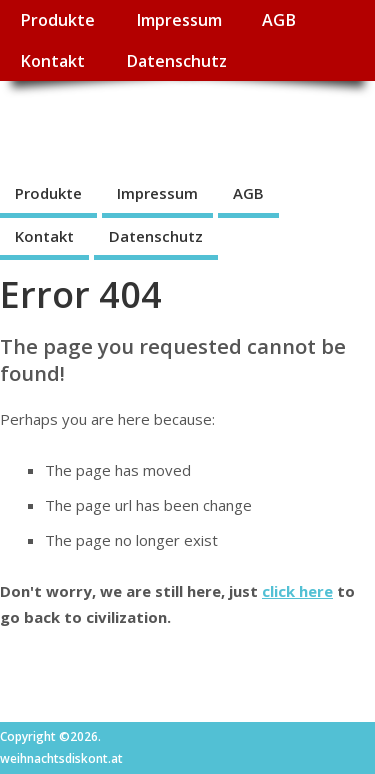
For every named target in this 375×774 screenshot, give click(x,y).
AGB (279, 20)
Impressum (179, 20)
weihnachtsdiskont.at (178, 125)
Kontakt (52, 61)
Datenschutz (176, 61)
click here (297, 591)
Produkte (57, 20)
